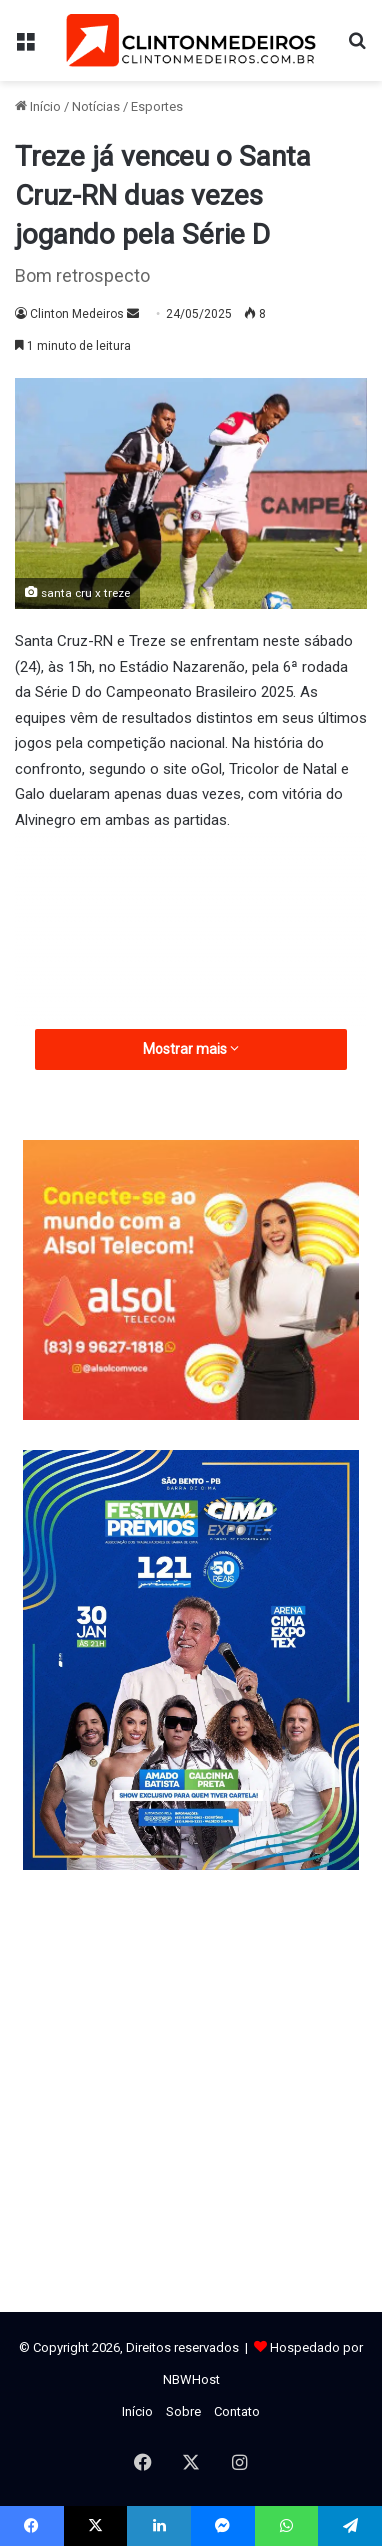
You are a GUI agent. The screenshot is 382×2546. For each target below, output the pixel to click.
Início (38, 106)
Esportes (157, 106)
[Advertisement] (191, 1005)
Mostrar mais (191, 1049)
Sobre (183, 2411)
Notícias (96, 106)
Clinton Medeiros (77, 314)
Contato (237, 2411)
